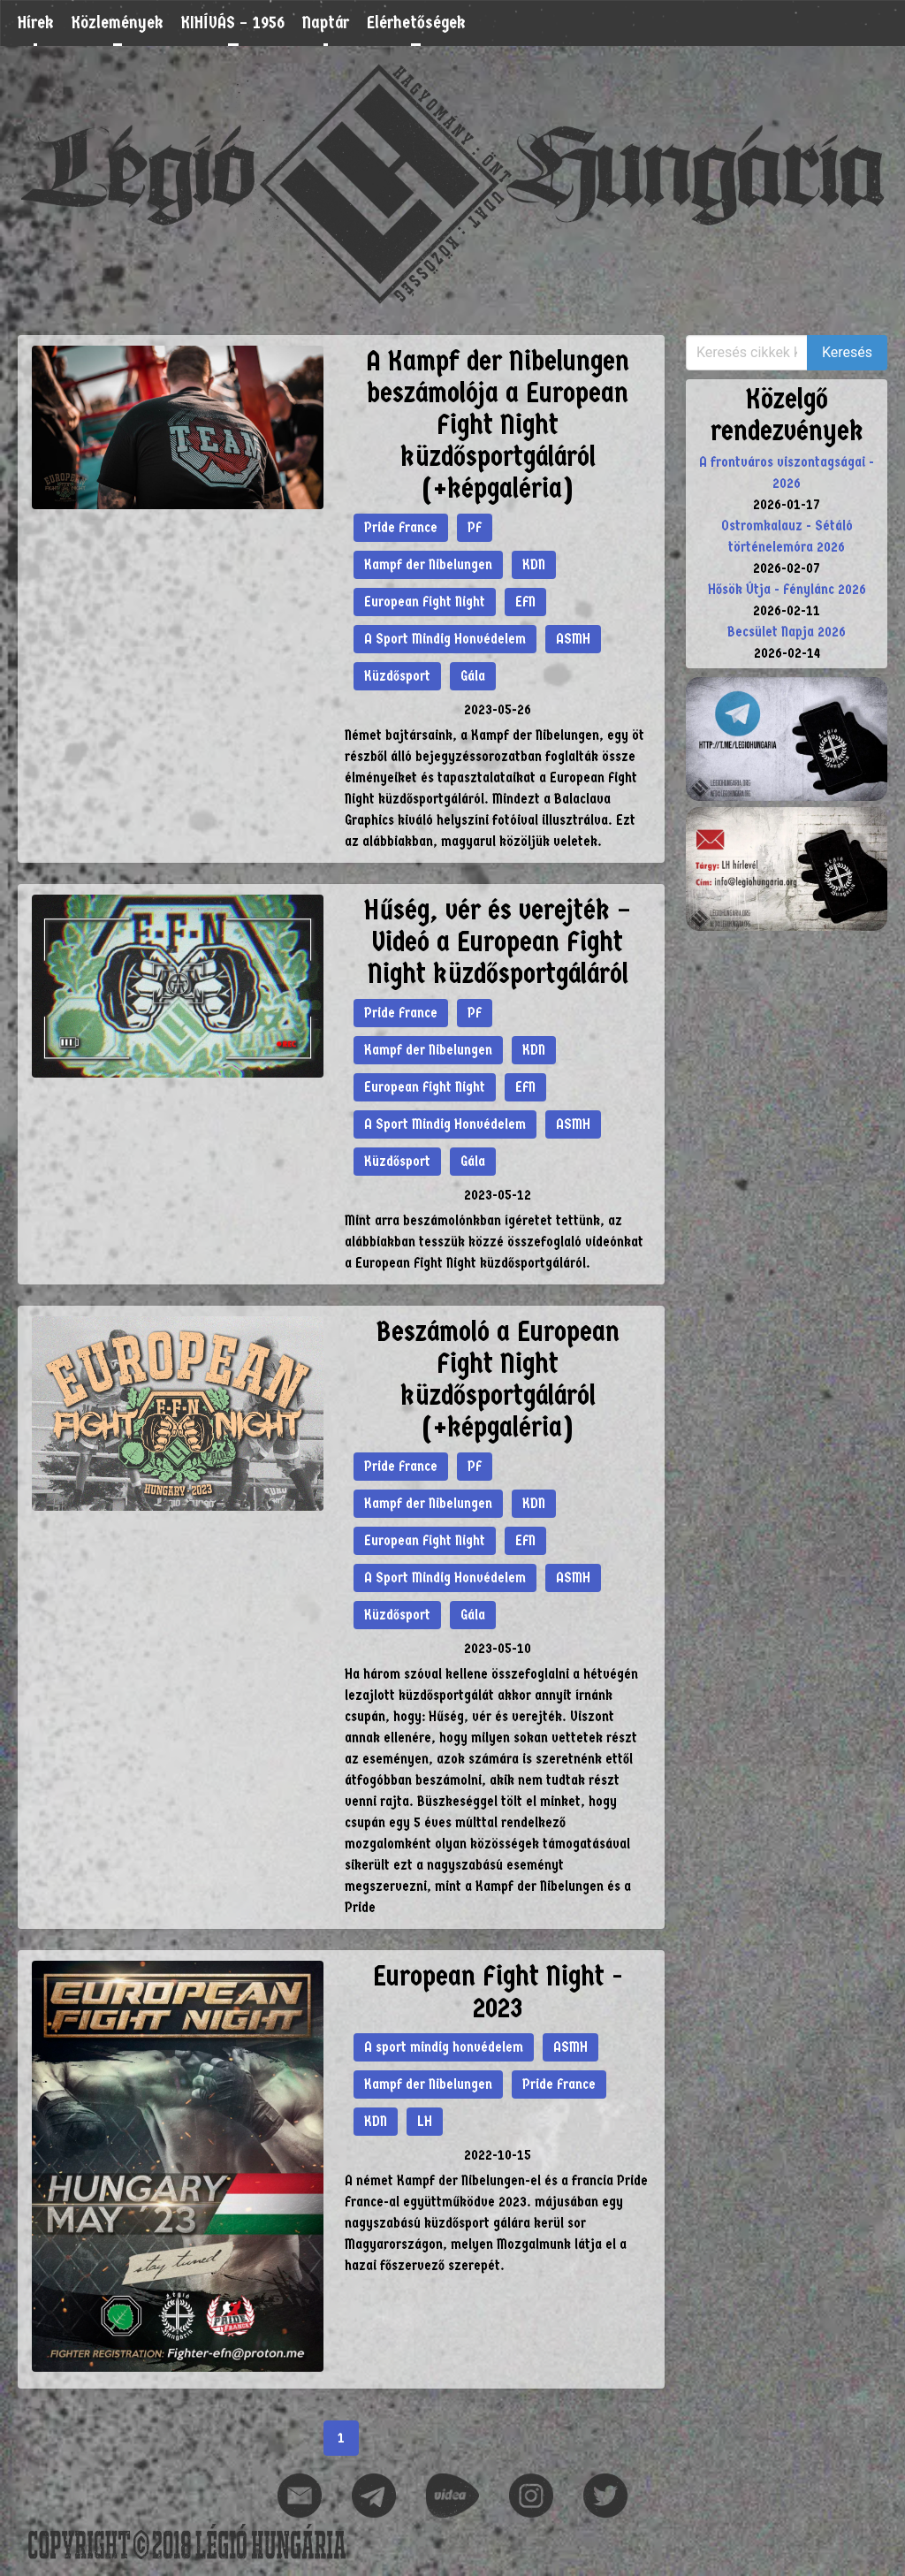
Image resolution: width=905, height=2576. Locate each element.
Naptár (325, 22)
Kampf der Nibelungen (428, 564)
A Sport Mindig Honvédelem (445, 638)
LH (424, 2121)
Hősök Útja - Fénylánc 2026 (787, 589)
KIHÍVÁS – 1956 (233, 22)
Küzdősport (397, 675)
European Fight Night (424, 601)
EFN (525, 601)
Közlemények (118, 22)
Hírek (36, 22)
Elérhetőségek (416, 22)
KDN (533, 564)
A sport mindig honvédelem (443, 2047)
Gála (472, 675)
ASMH (573, 638)
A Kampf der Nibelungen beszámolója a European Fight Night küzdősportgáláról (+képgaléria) (497, 425)
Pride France (400, 527)
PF (475, 527)
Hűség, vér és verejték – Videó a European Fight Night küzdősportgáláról (497, 942)
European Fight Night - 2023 (498, 1992)
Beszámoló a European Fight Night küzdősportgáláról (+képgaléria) (498, 1379)
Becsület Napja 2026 (786, 631)
